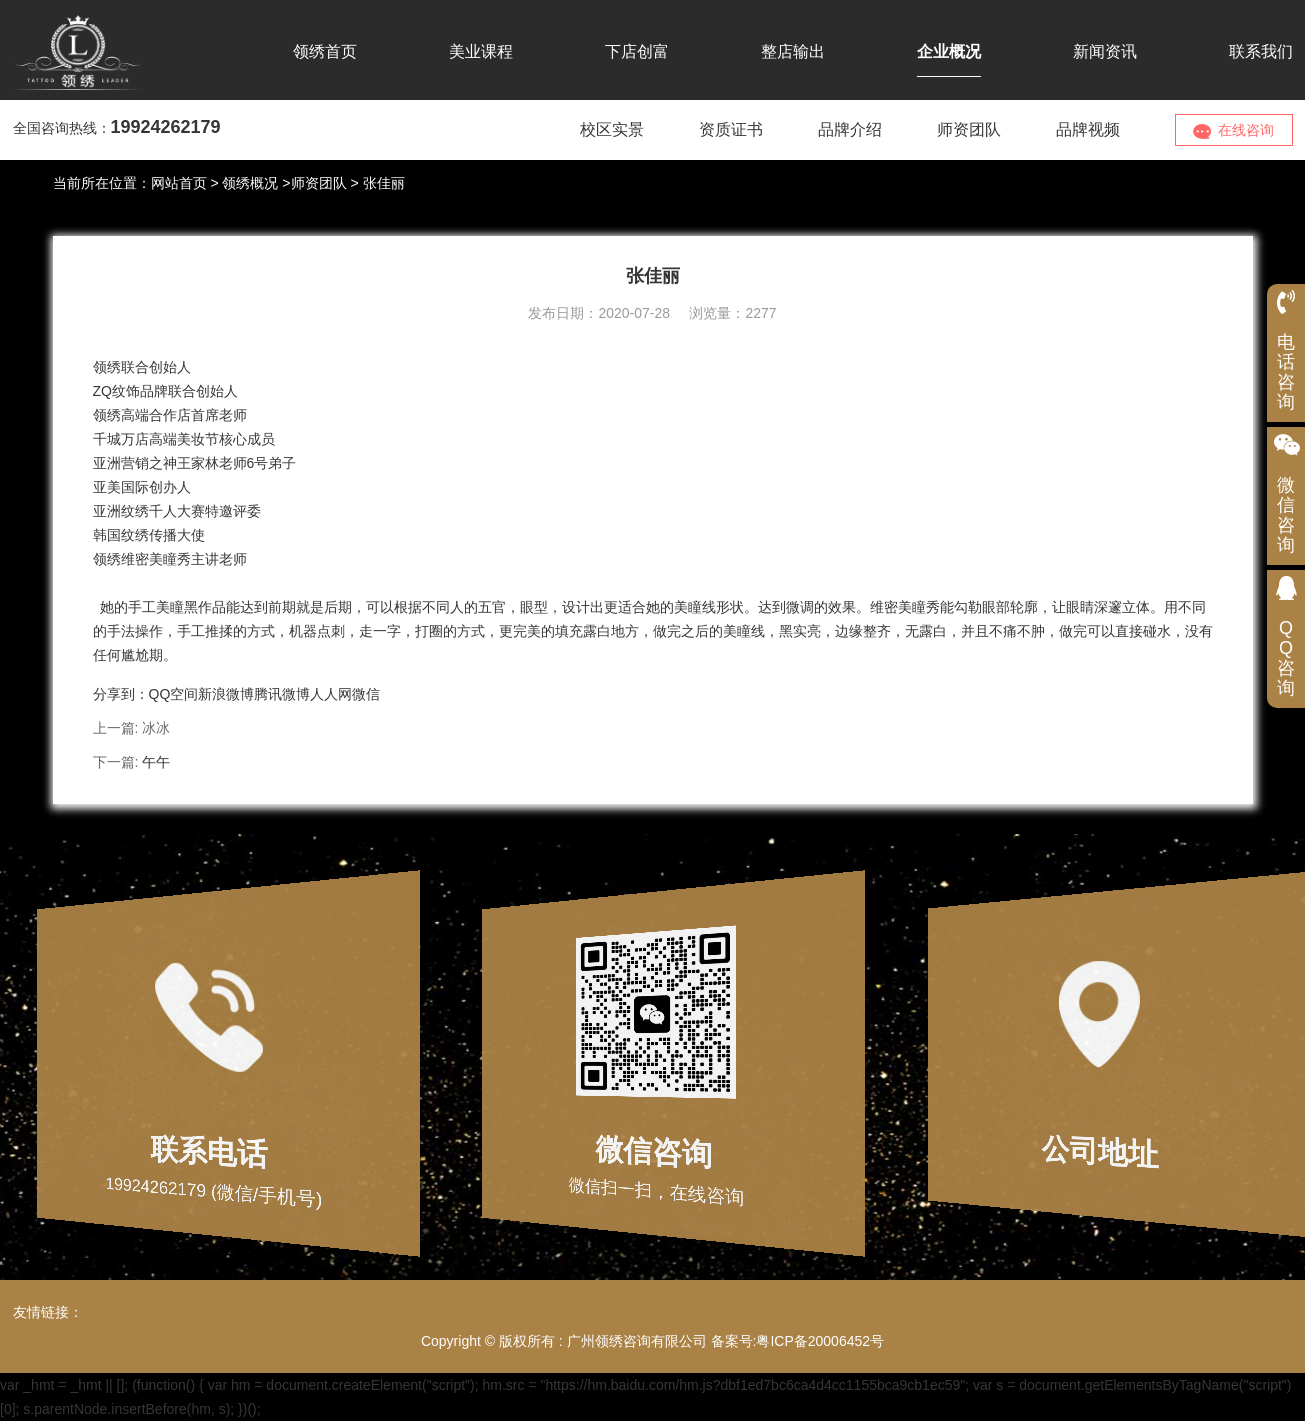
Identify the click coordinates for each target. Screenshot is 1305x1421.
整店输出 (793, 51)
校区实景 (612, 129)
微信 (366, 694)
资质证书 (731, 129)
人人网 (331, 694)
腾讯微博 (282, 694)
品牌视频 (1088, 129)
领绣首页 (325, 51)
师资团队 (969, 129)
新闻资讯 (1105, 51)
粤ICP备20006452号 (820, 1341)
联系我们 (1261, 51)
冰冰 (156, 728)
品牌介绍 (850, 129)
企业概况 (949, 51)
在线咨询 (1234, 130)
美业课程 (481, 51)
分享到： (121, 694)
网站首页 (179, 183)
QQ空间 (174, 694)
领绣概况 (250, 183)
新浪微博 (226, 694)
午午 (156, 762)
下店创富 (637, 51)
